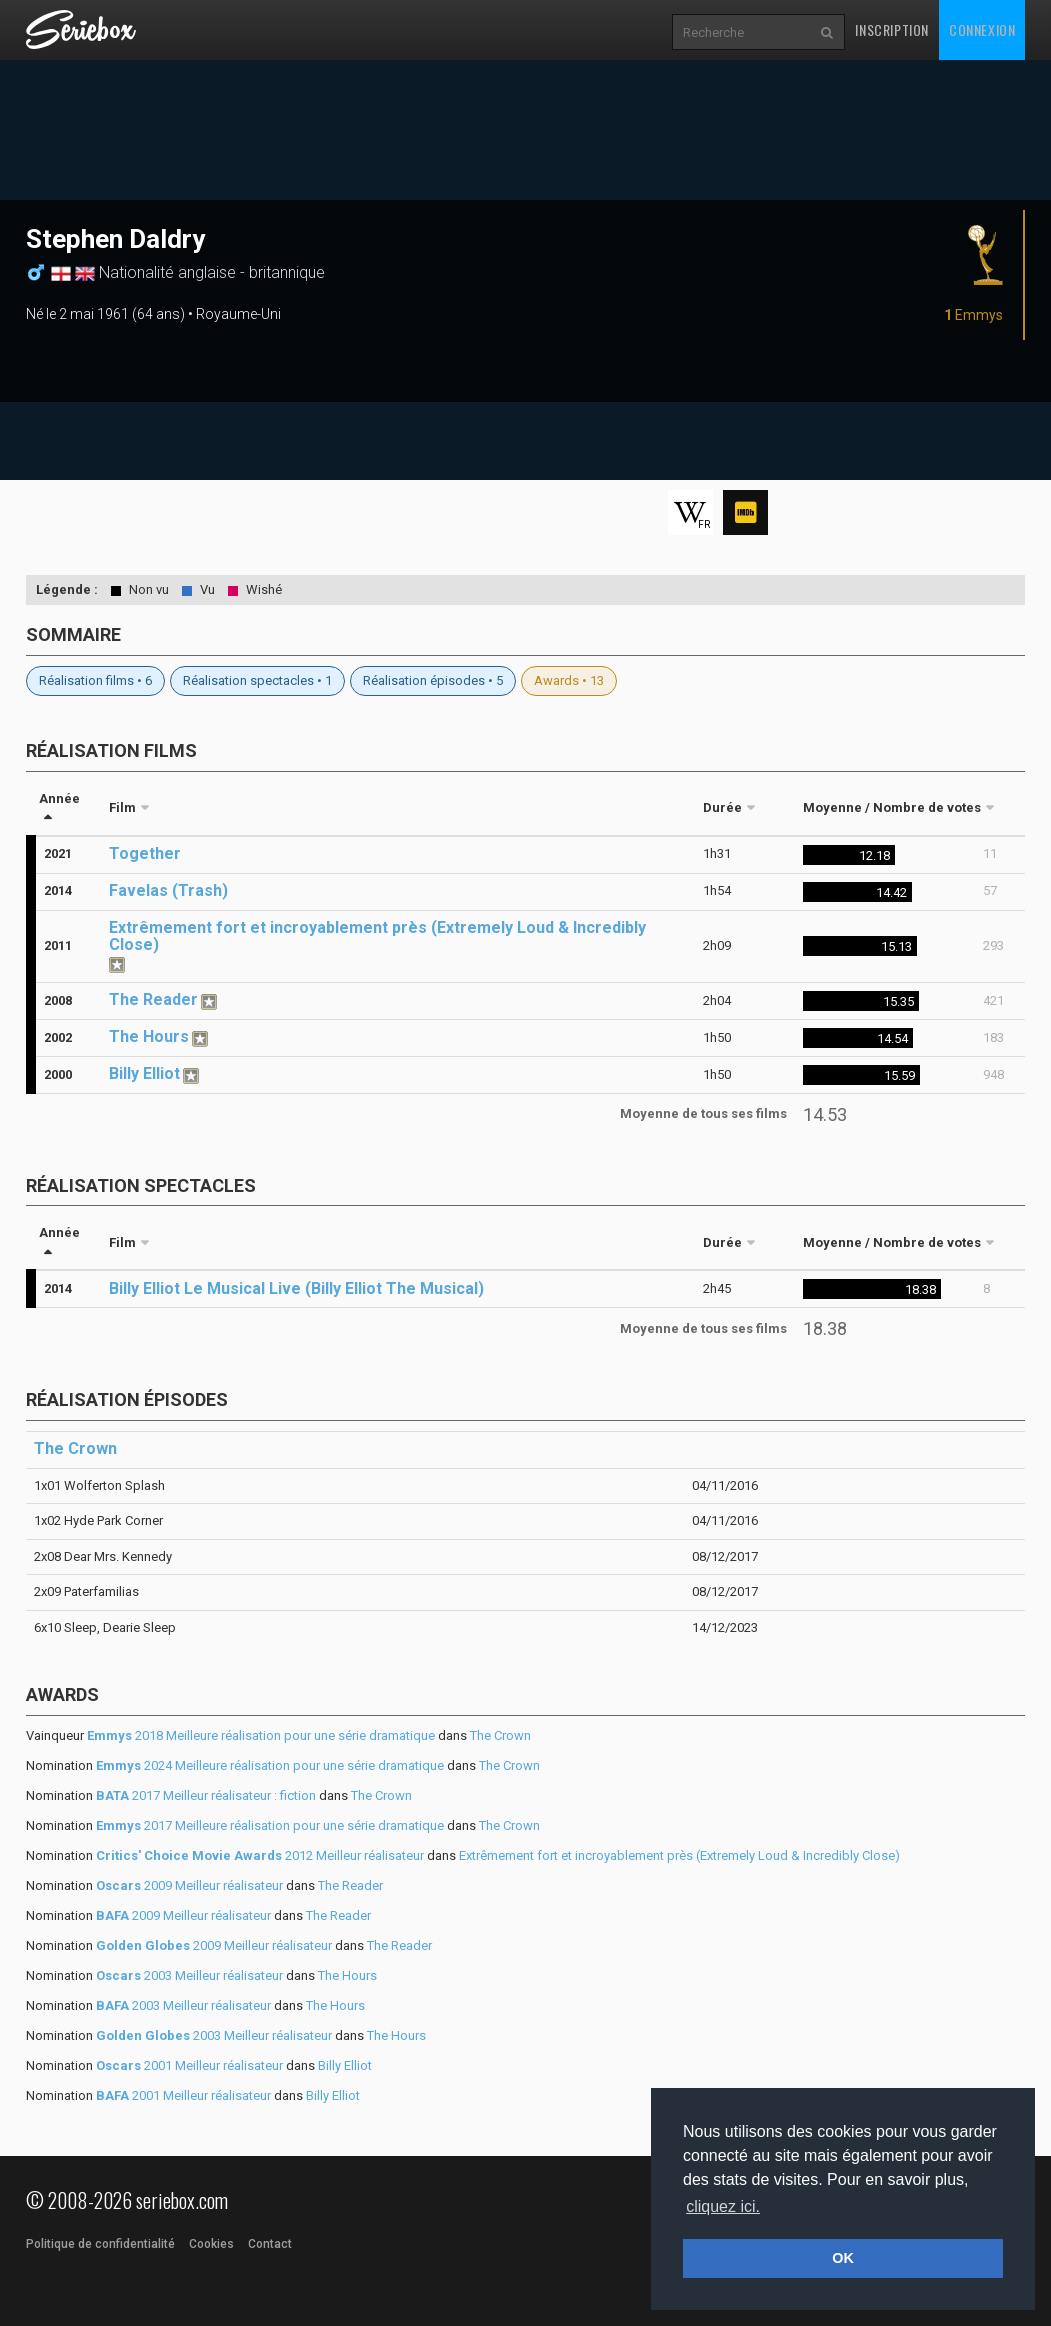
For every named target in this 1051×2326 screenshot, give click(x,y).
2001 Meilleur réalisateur (189, 2065)
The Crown (75, 1448)
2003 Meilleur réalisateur (189, 1975)
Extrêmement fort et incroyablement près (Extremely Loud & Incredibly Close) (377, 936)
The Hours (149, 1036)
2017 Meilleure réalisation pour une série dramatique (270, 1825)
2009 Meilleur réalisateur (189, 1885)
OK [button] (843, 2258)
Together (145, 853)
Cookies (211, 2244)
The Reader (153, 999)
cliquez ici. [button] (723, 2206)
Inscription (892, 29)
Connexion (982, 29)
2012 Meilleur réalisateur (260, 1855)
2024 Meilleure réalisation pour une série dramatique (270, 1765)
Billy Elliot (144, 1073)
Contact (270, 2244)
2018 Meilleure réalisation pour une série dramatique (261, 1735)
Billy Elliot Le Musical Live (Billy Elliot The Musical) (296, 1288)
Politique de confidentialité (100, 2244)
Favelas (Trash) (168, 890)
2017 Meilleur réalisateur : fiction (206, 1795)
